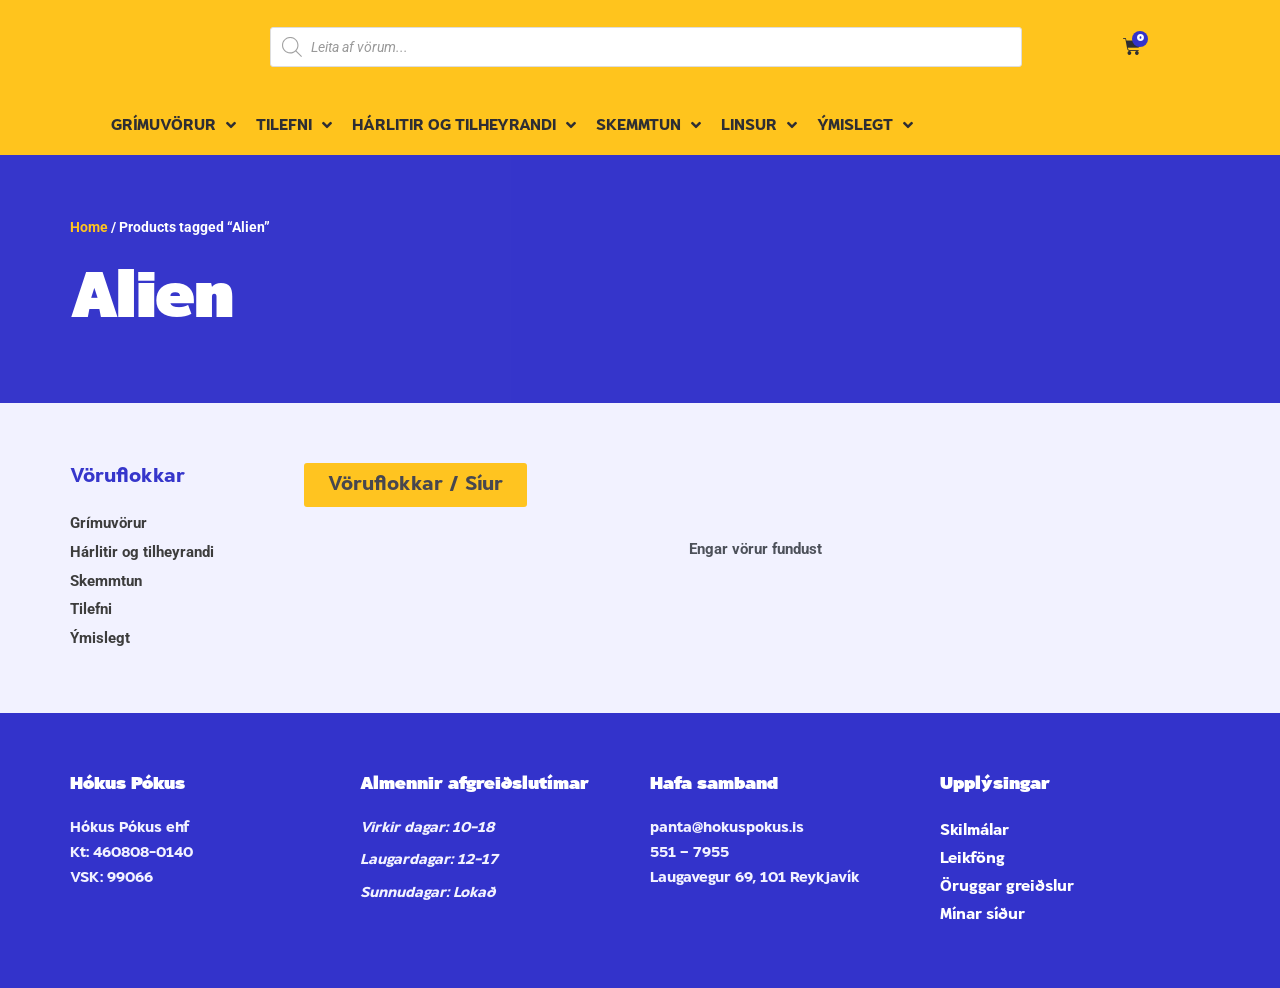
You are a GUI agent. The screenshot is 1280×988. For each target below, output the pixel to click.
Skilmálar (974, 830)
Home (89, 227)
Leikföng (972, 858)
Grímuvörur (108, 523)
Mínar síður (982, 914)
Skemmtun (106, 580)
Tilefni (91, 609)
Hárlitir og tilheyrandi (142, 552)
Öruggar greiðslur (1007, 886)
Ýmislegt (100, 638)
